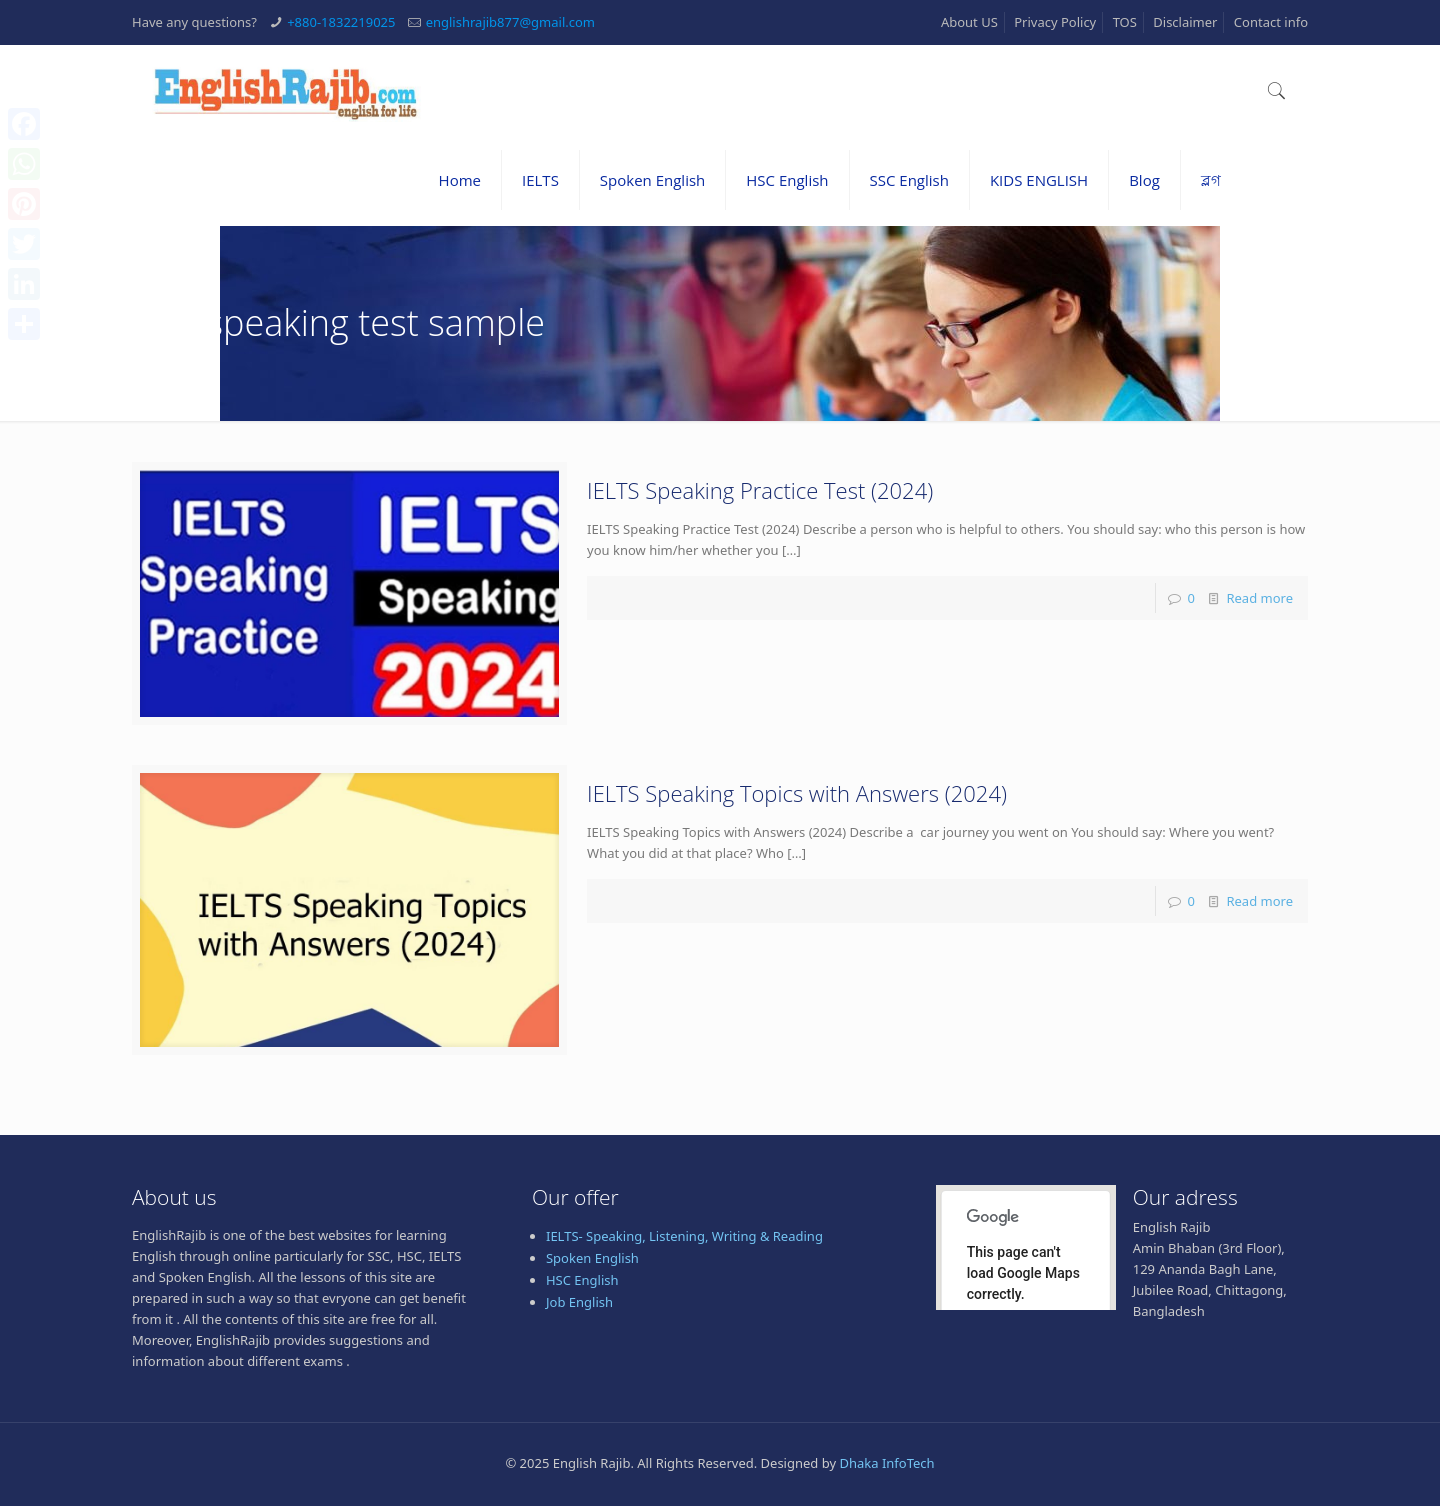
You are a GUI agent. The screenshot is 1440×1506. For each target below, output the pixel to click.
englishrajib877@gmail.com (510, 22)
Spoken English (592, 1258)
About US (969, 22)
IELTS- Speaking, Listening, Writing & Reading (684, 1236)
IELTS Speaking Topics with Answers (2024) (797, 793)
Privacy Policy (1055, 22)
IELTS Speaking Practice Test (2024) (760, 490)
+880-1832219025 (341, 22)
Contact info (1271, 22)
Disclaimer (1185, 22)
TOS (1125, 22)
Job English (579, 1302)
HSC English (582, 1280)
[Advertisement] (720, 1453)
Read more (1259, 598)
